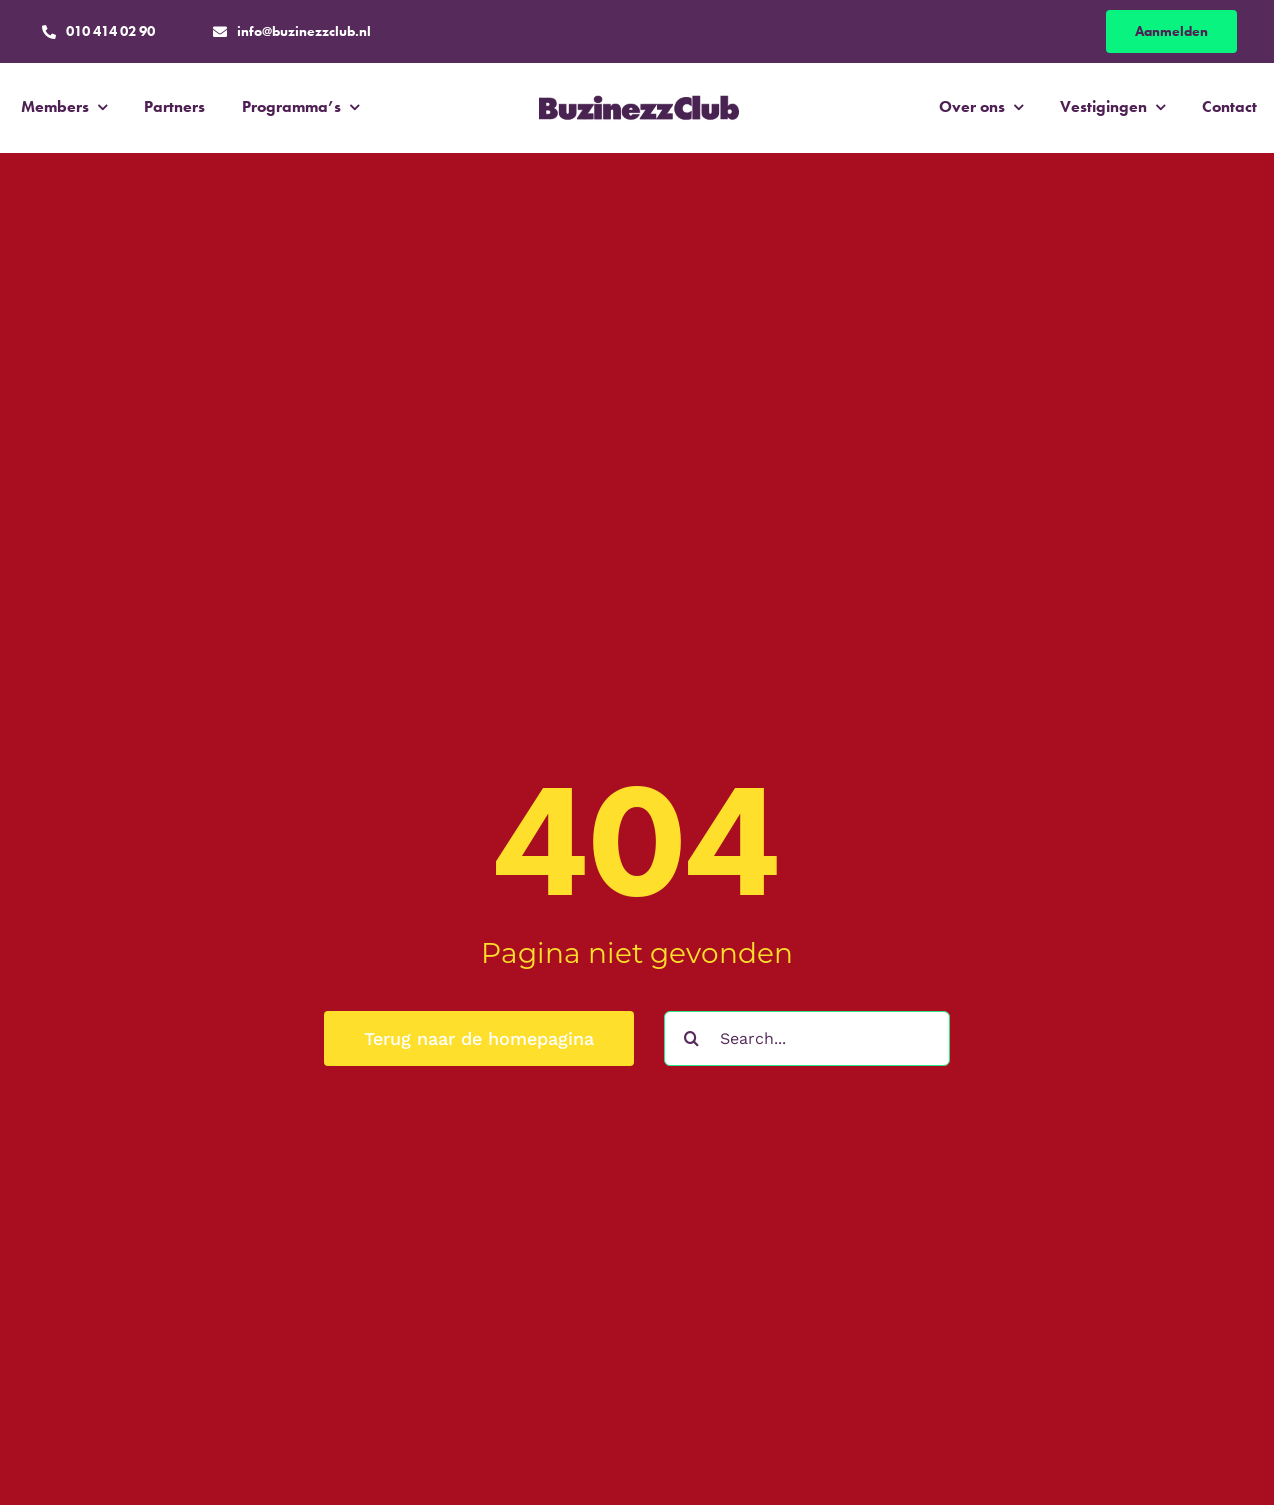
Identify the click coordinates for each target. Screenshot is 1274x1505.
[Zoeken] (691, 1038)
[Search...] (807, 1038)
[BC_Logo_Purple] (639, 94)
